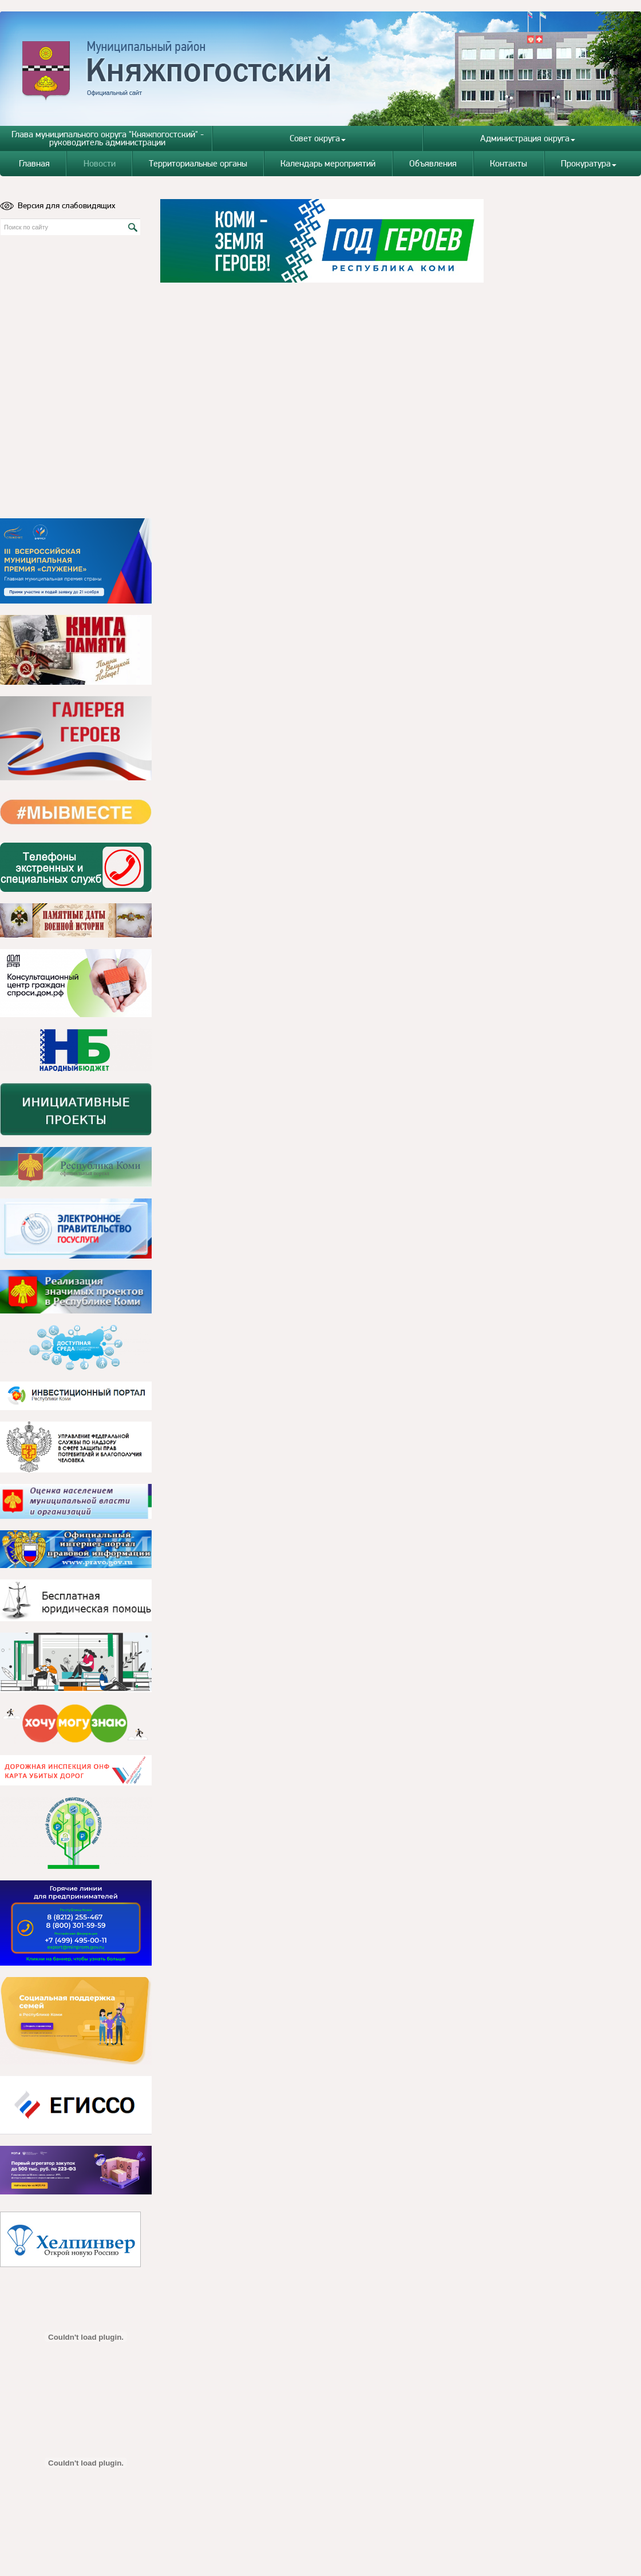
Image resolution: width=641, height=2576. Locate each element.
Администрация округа (527, 138)
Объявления (433, 163)
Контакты (508, 163)
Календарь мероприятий (327, 163)
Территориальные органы (198, 163)
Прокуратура (588, 163)
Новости (100, 163)
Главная (34, 163)
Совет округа (318, 138)
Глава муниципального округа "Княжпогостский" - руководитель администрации (107, 138)
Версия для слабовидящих (58, 205)
